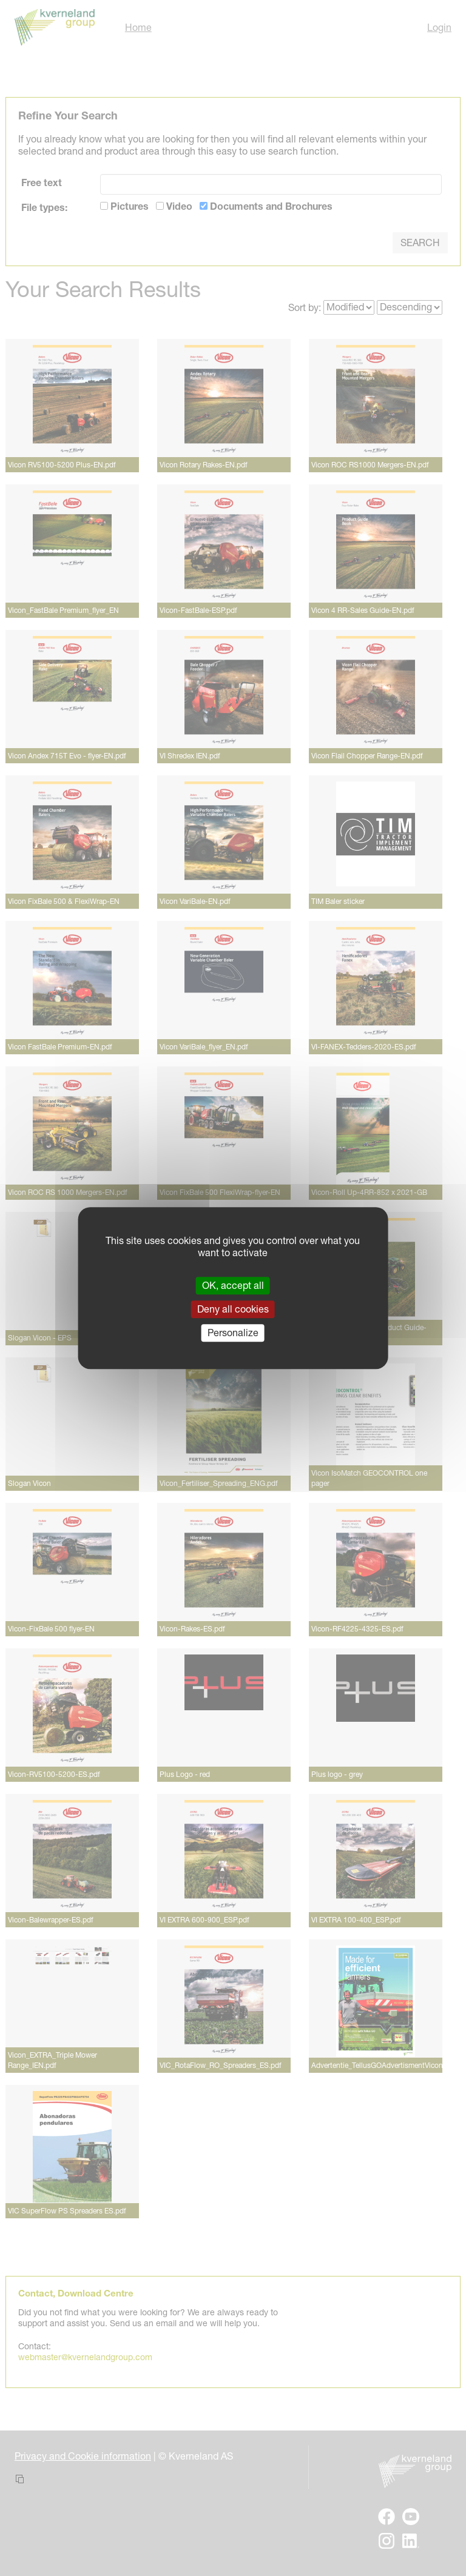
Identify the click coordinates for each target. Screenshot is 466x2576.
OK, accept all (233, 1285)
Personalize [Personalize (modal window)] (233, 1332)
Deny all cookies (233, 1309)
